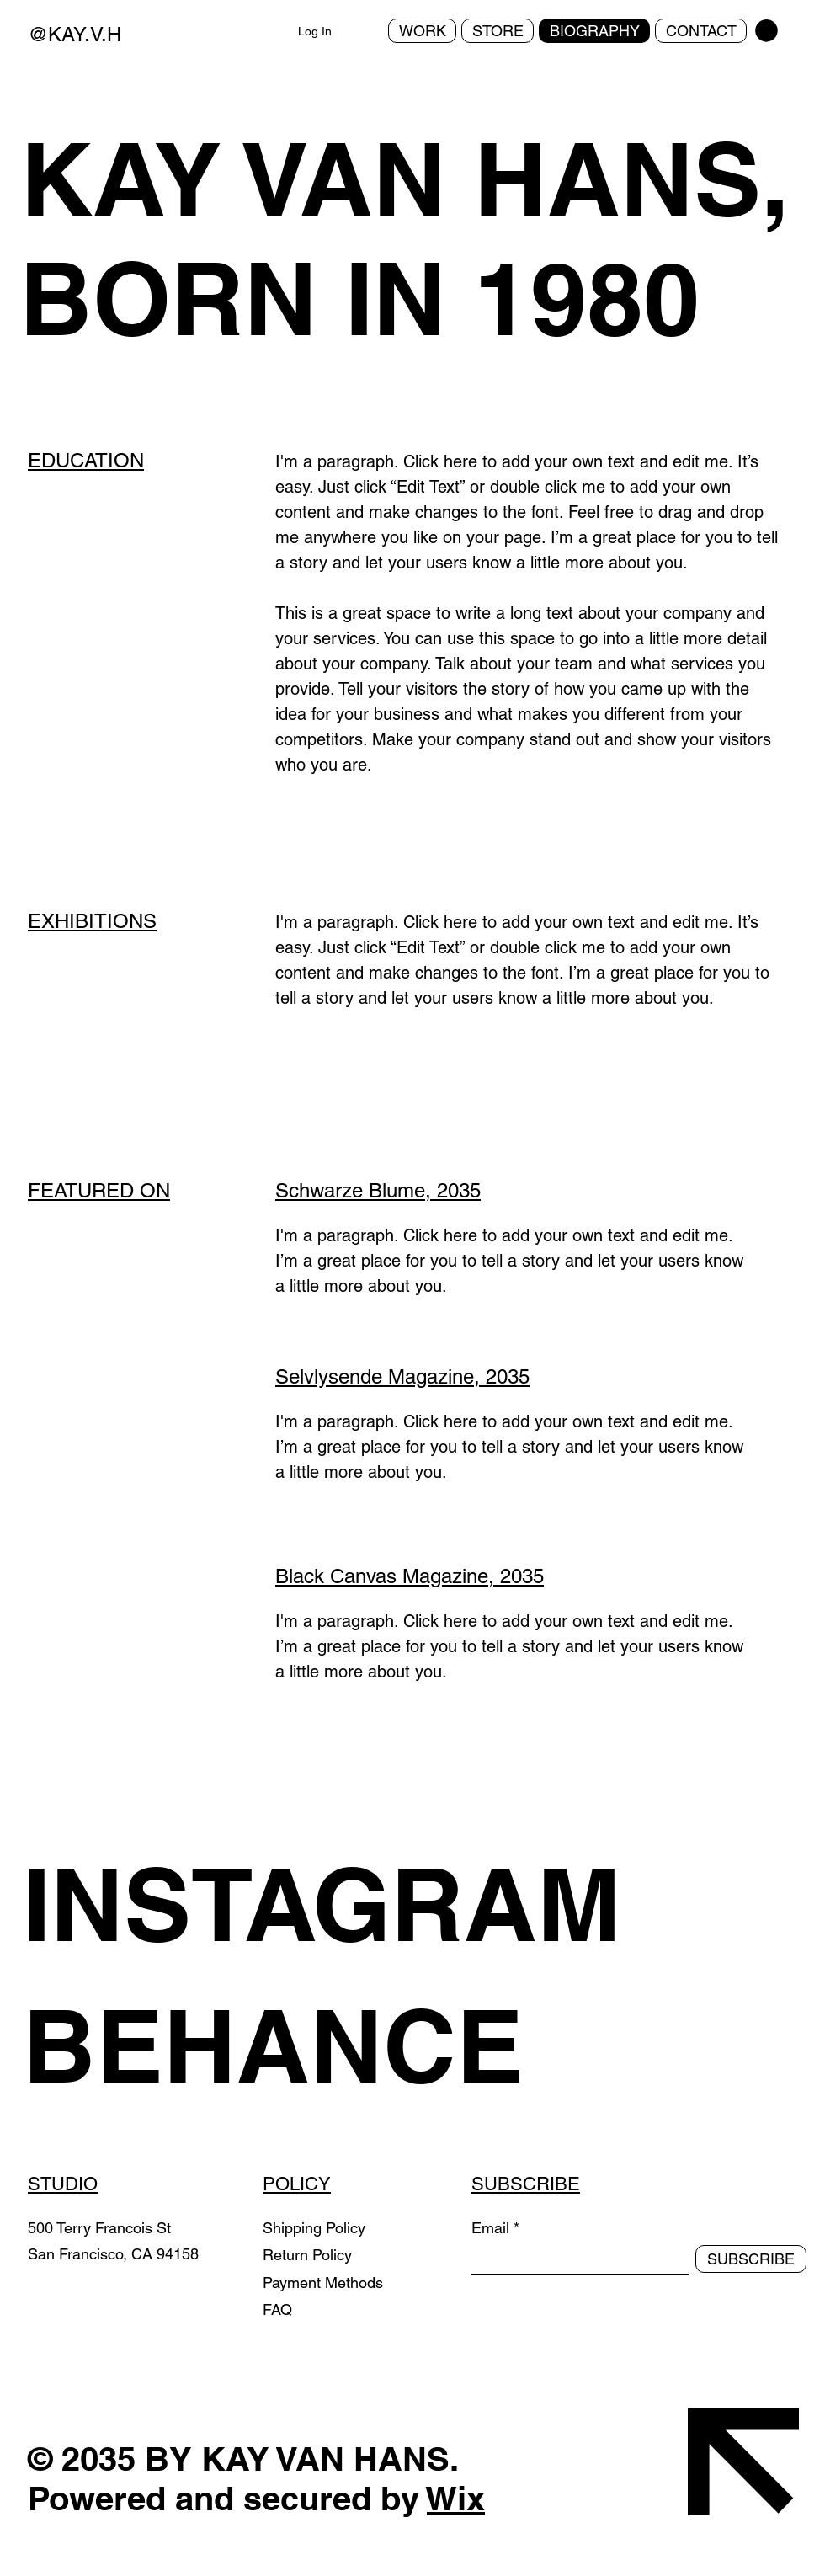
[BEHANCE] (347, 2045)
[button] (766, 30)
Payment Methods (325, 2282)
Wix (456, 2498)
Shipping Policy (314, 2228)
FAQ (277, 2309)
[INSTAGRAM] (347, 1904)
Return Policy (309, 2255)
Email (490, 2228)
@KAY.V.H (74, 34)
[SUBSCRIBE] (750, 2259)
